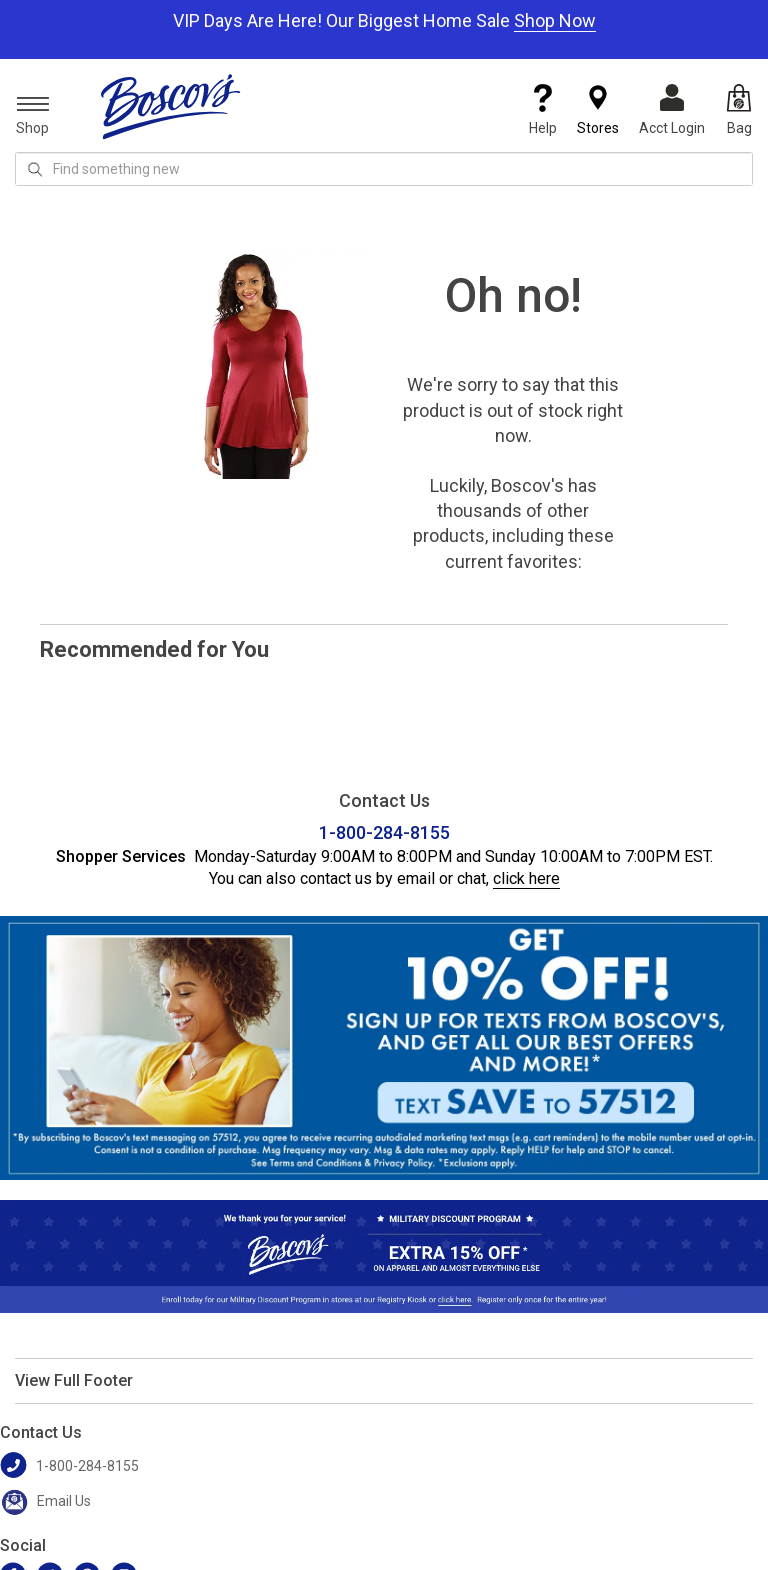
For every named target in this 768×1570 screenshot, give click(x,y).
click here (526, 878)
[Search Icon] (35, 169)
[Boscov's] (171, 106)
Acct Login (672, 110)
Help (543, 110)
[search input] (384, 169)
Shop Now (555, 20)
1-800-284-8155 (384, 832)
